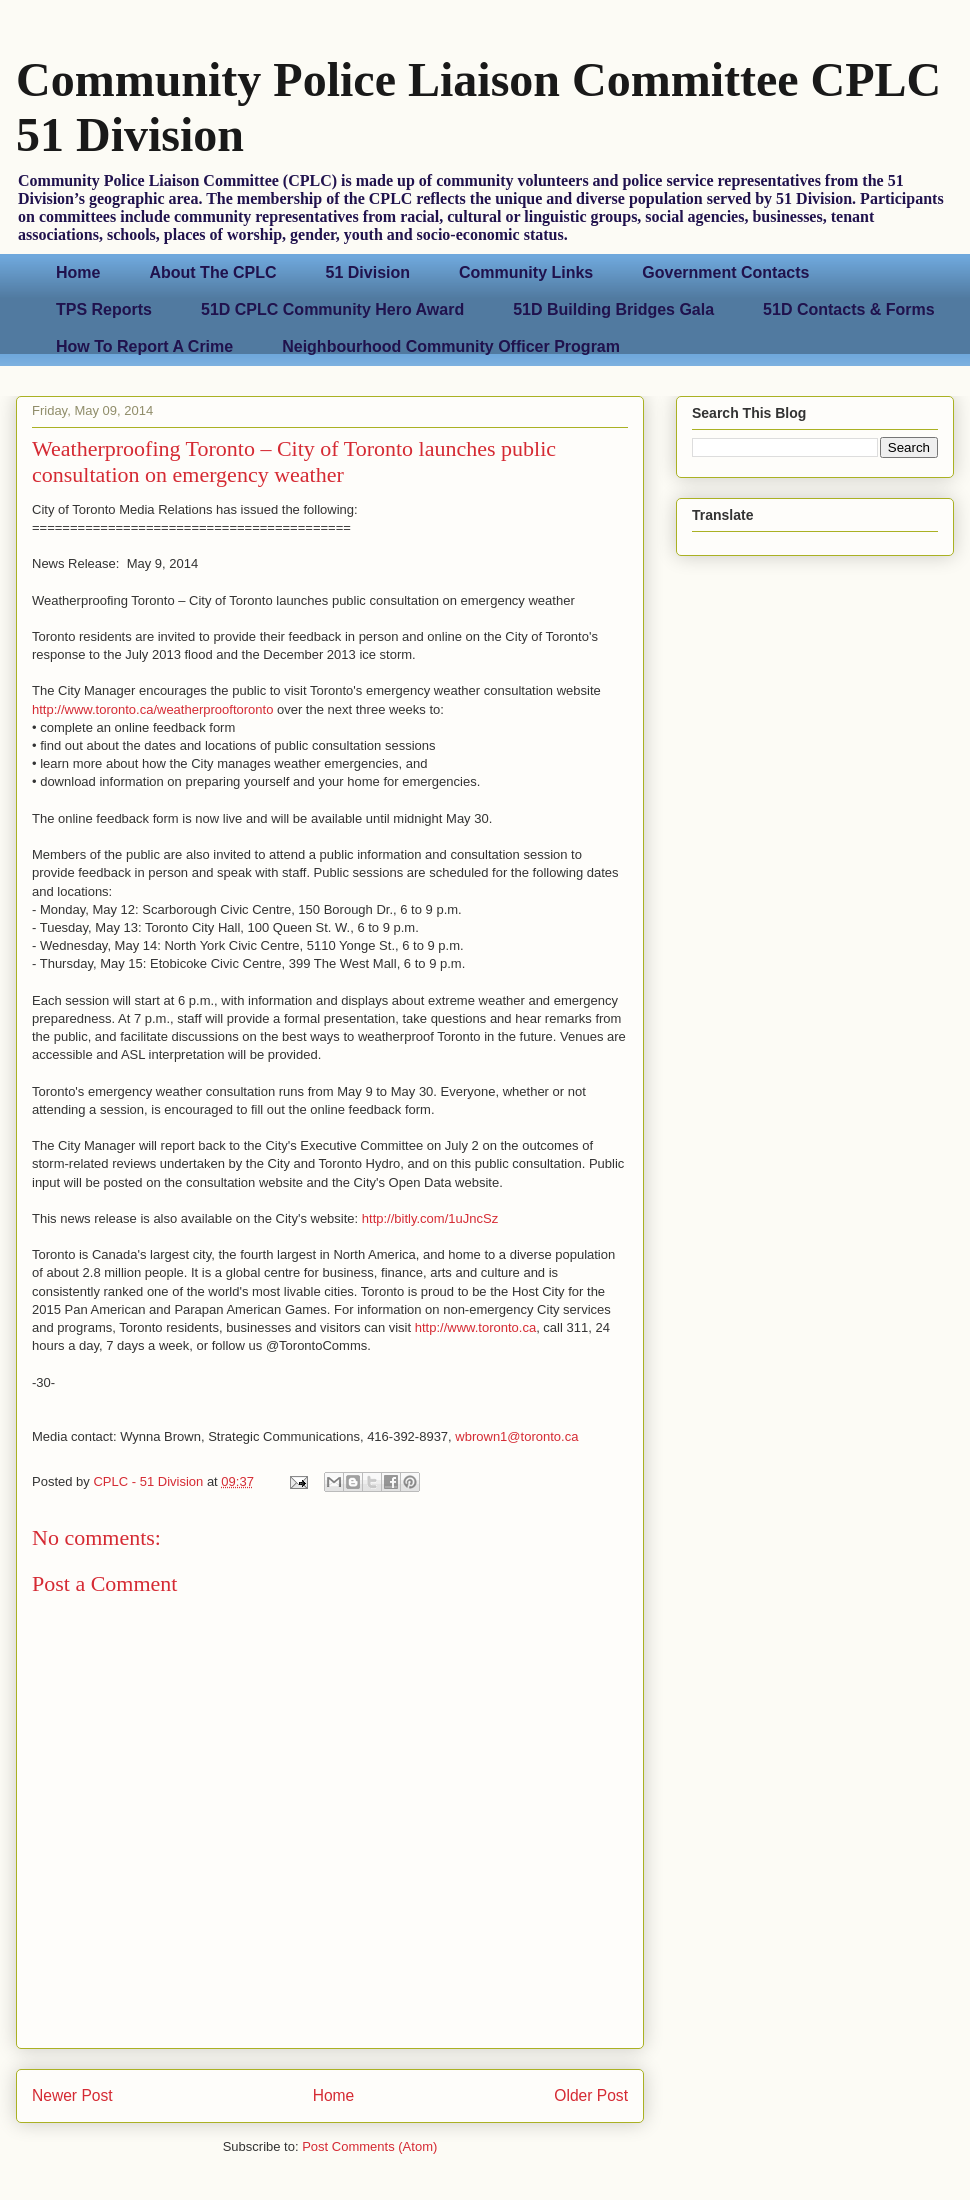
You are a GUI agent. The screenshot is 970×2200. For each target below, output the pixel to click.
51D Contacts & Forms (849, 309)
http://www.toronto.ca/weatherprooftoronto (152, 709)
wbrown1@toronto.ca (516, 1436)
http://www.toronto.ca (475, 1327)
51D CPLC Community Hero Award (332, 309)
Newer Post (72, 2095)
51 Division (368, 272)
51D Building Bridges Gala (613, 309)
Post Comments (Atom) (369, 2146)
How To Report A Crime (144, 346)
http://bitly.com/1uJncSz (430, 1218)
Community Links (526, 272)
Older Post (591, 2095)
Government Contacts (725, 272)
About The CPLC (212, 272)
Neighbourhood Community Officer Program (451, 346)
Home (78, 272)
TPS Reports (104, 309)
